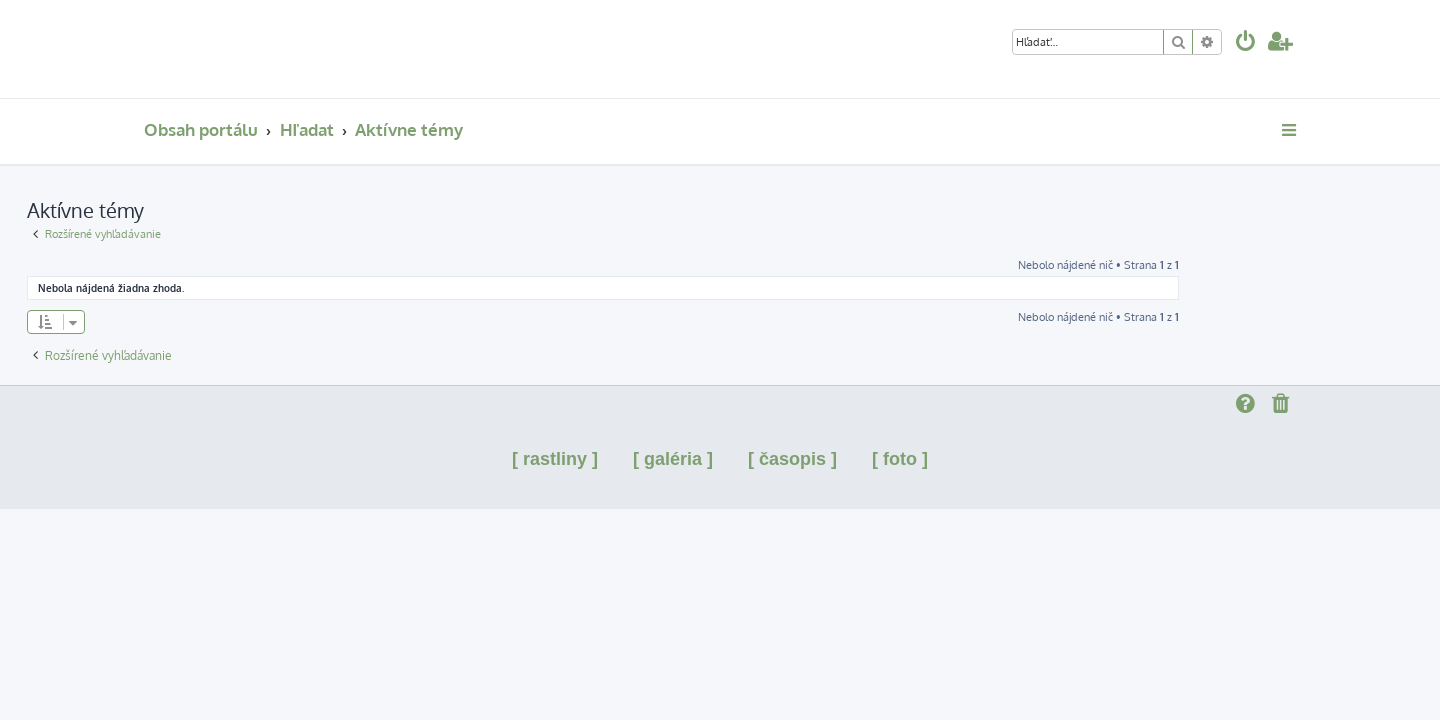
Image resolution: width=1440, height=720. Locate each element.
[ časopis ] (792, 459)
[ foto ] (900, 459)
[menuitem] (1246, 43)
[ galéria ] (673, 459)
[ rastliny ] (555, 459)
